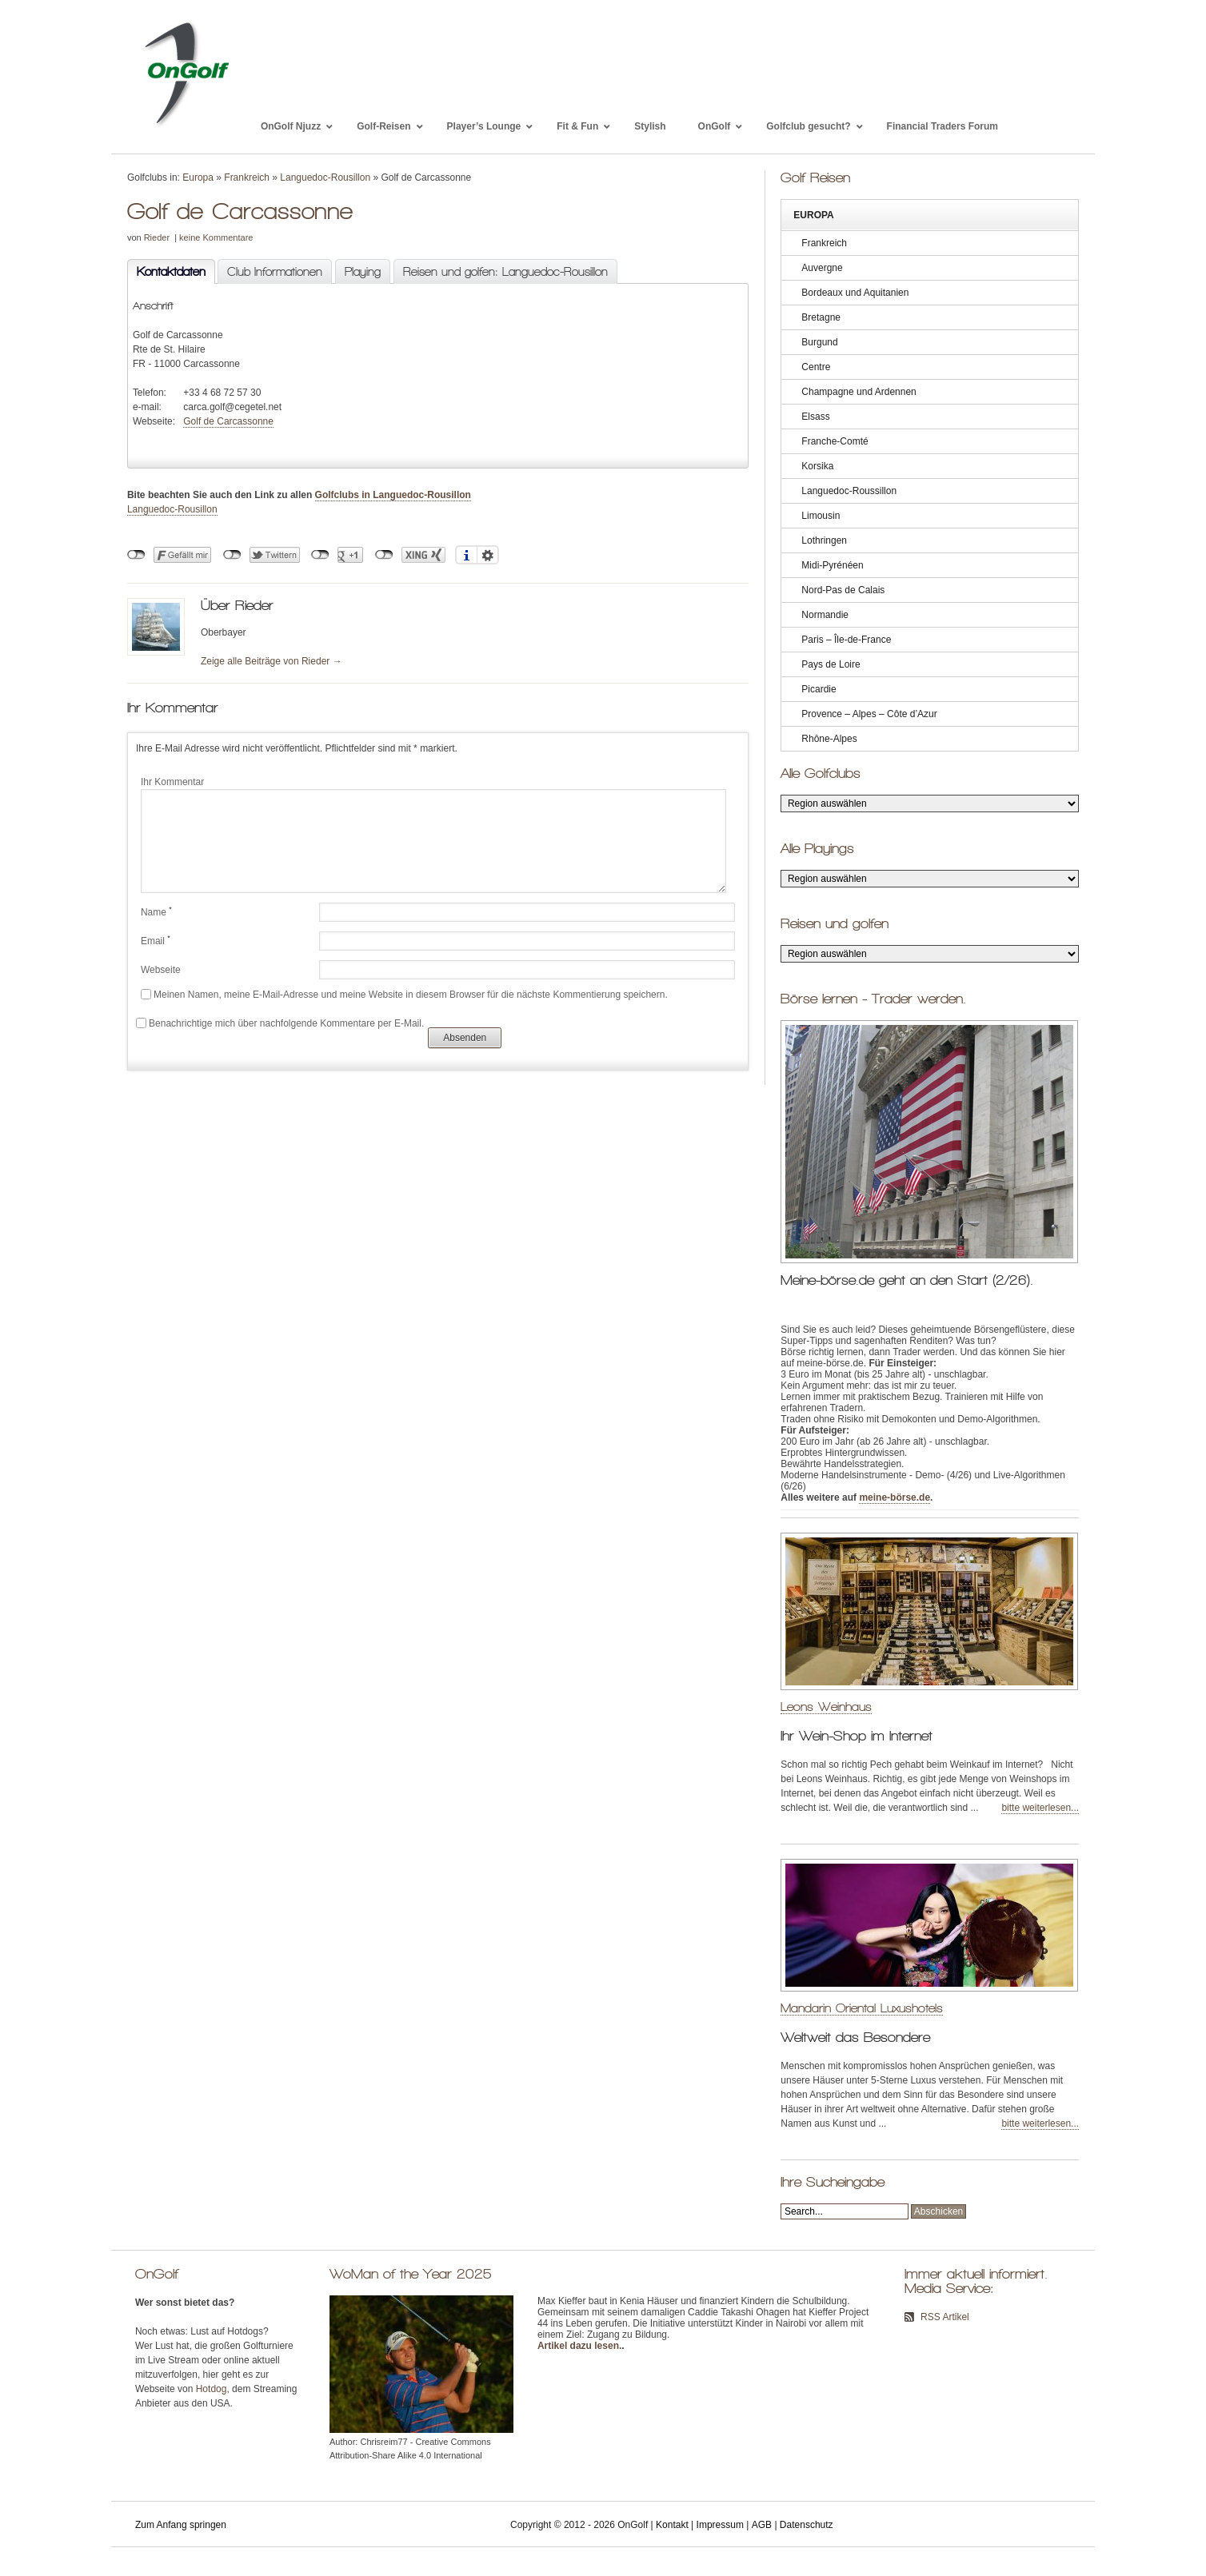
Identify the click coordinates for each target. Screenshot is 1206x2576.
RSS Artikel (944, 2317)
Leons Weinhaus (826, 1706)
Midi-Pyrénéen (832, 565)
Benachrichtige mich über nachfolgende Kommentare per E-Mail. (280, 1023)
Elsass (815, 416)
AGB (762, 2524)
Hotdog (211, 2389)
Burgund (819, 342)
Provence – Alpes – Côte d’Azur (868, 714)
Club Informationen (274, 271)
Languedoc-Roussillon (849, 490)
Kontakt (672, 2524)
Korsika (817, 466)
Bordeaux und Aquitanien (854, 292)
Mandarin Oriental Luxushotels (862, 2008)
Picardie (818, 689)
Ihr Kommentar (172, 782)
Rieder (157, 237)
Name (156, 911)
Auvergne (821, 267)
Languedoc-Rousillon (325, 177)
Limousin (820, 515)
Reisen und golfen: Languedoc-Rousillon (505, 271)
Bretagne (821, 317)
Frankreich (247, 177)
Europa (198, 177)
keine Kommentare (216, 237)
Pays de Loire (830, 664)
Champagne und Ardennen (858, 391)
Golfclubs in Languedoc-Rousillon (393, 494)
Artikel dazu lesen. (579, 2345)
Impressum (720, 2524)
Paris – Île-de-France (846, 639)
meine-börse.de (894, 1497)
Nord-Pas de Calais (843, 590)
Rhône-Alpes (829, 738)
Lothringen (824, 540)
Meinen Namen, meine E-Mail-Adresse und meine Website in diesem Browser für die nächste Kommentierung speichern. (411, 994)
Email (155, 940)
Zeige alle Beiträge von (271, 661)
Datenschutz (806, 2524)
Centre (815, 367)
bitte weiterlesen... (1040, 1807)
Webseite (161, 969)
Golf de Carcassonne (228, 421)
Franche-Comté (834, 441)
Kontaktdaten (166, 272)
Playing (363, 271)
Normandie (825, 614)
